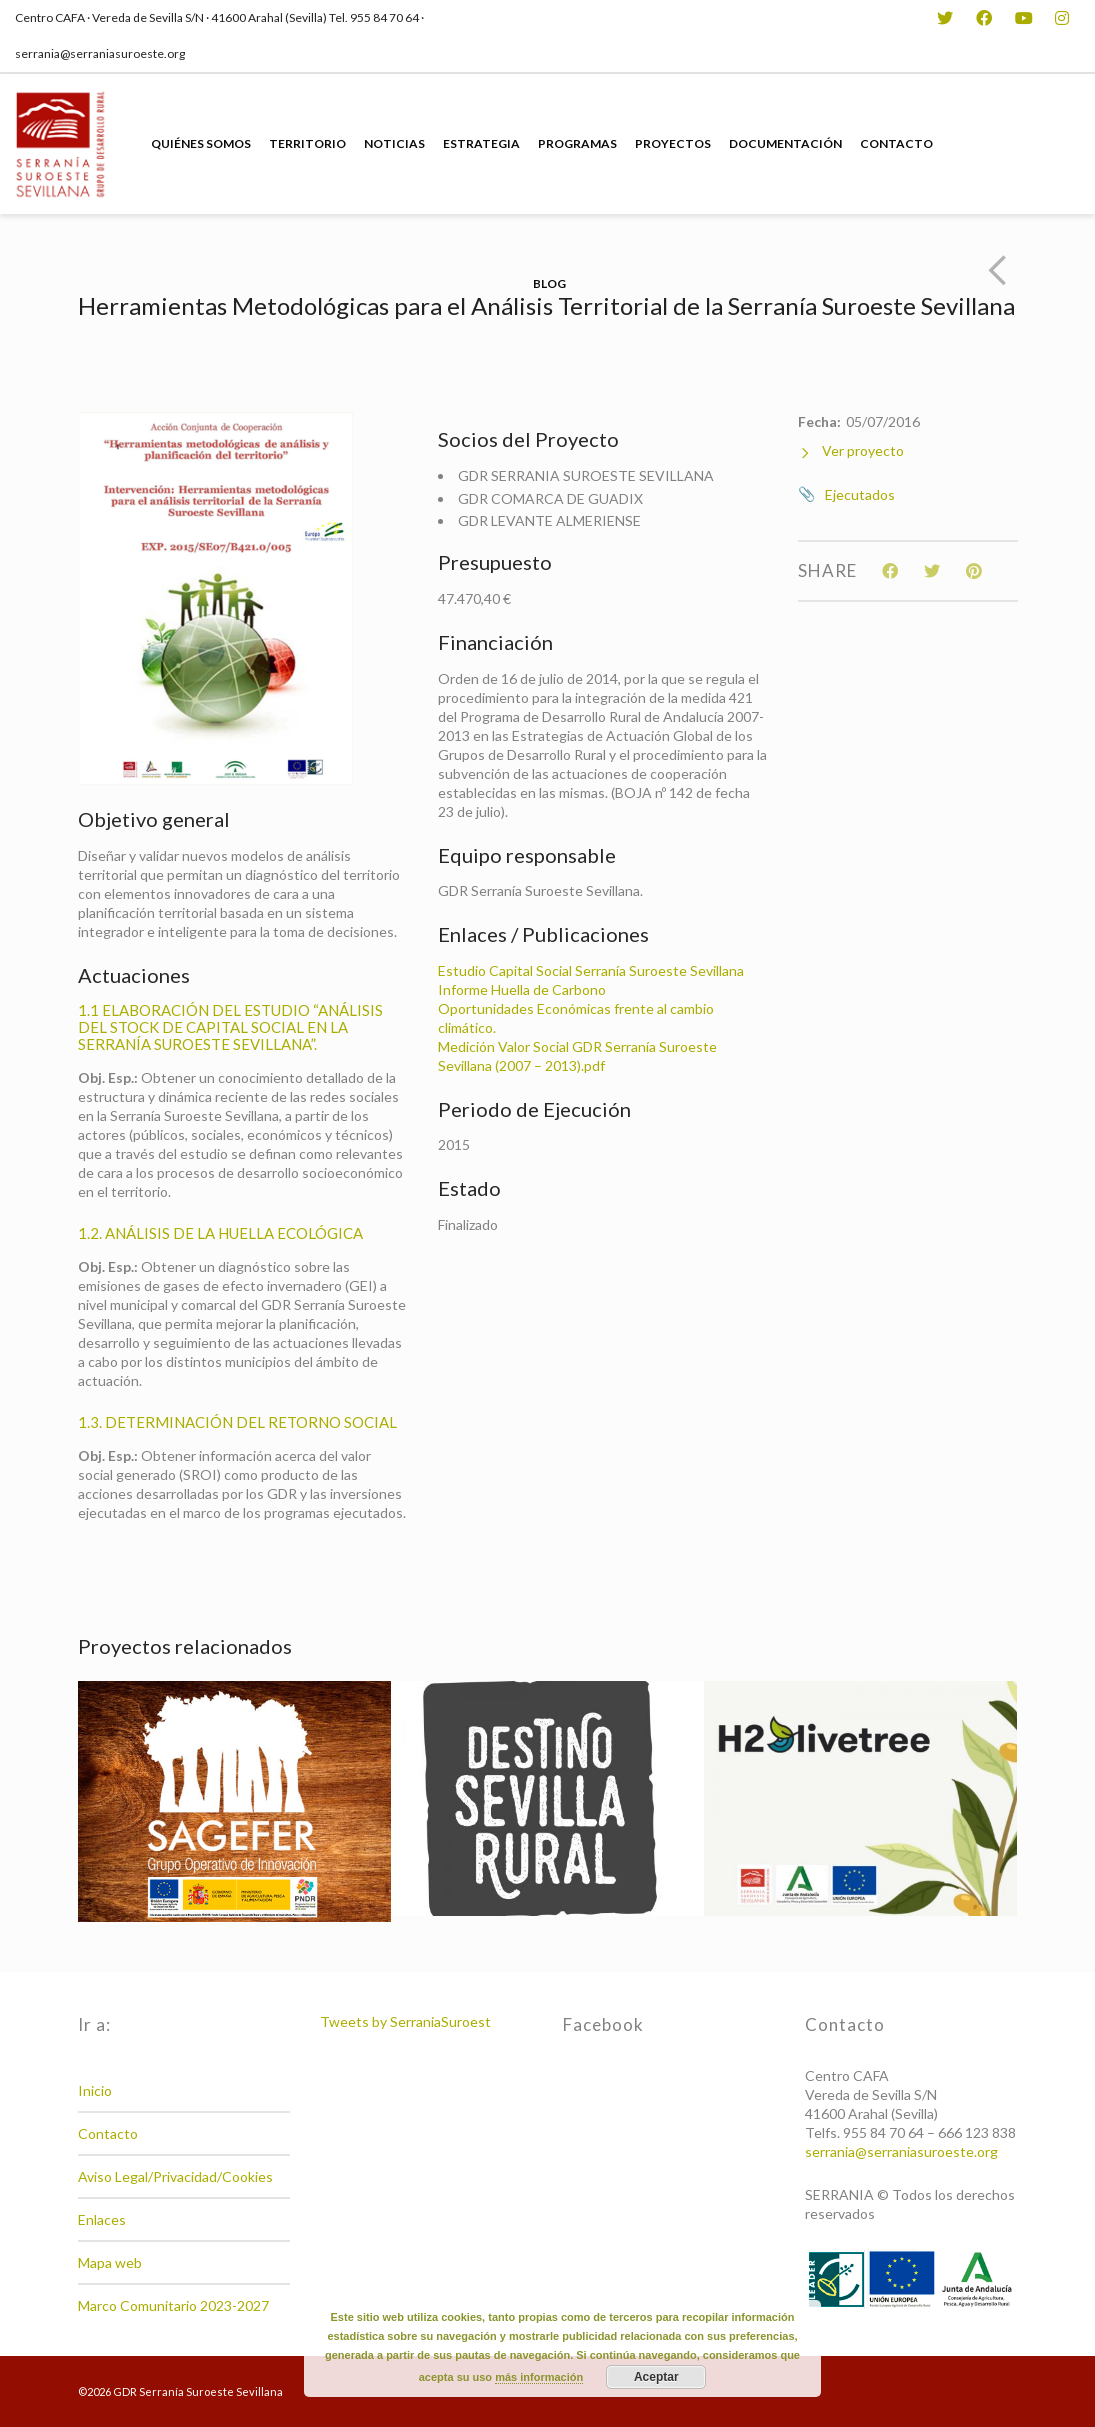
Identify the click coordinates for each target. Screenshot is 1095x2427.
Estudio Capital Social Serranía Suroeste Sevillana (591, 970)
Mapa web (110, 2262)
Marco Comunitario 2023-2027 (173, 2305)
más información (539, 2377)
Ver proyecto (851, 451)
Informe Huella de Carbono (522, 989)
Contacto (108, 2133)
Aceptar (656, 2377)
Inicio (95, 2090)
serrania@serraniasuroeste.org (901, 2151)
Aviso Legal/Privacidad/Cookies (175, 2176)
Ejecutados (860, 494)
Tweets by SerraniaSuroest (405, 2021)
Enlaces (102, 2219)
